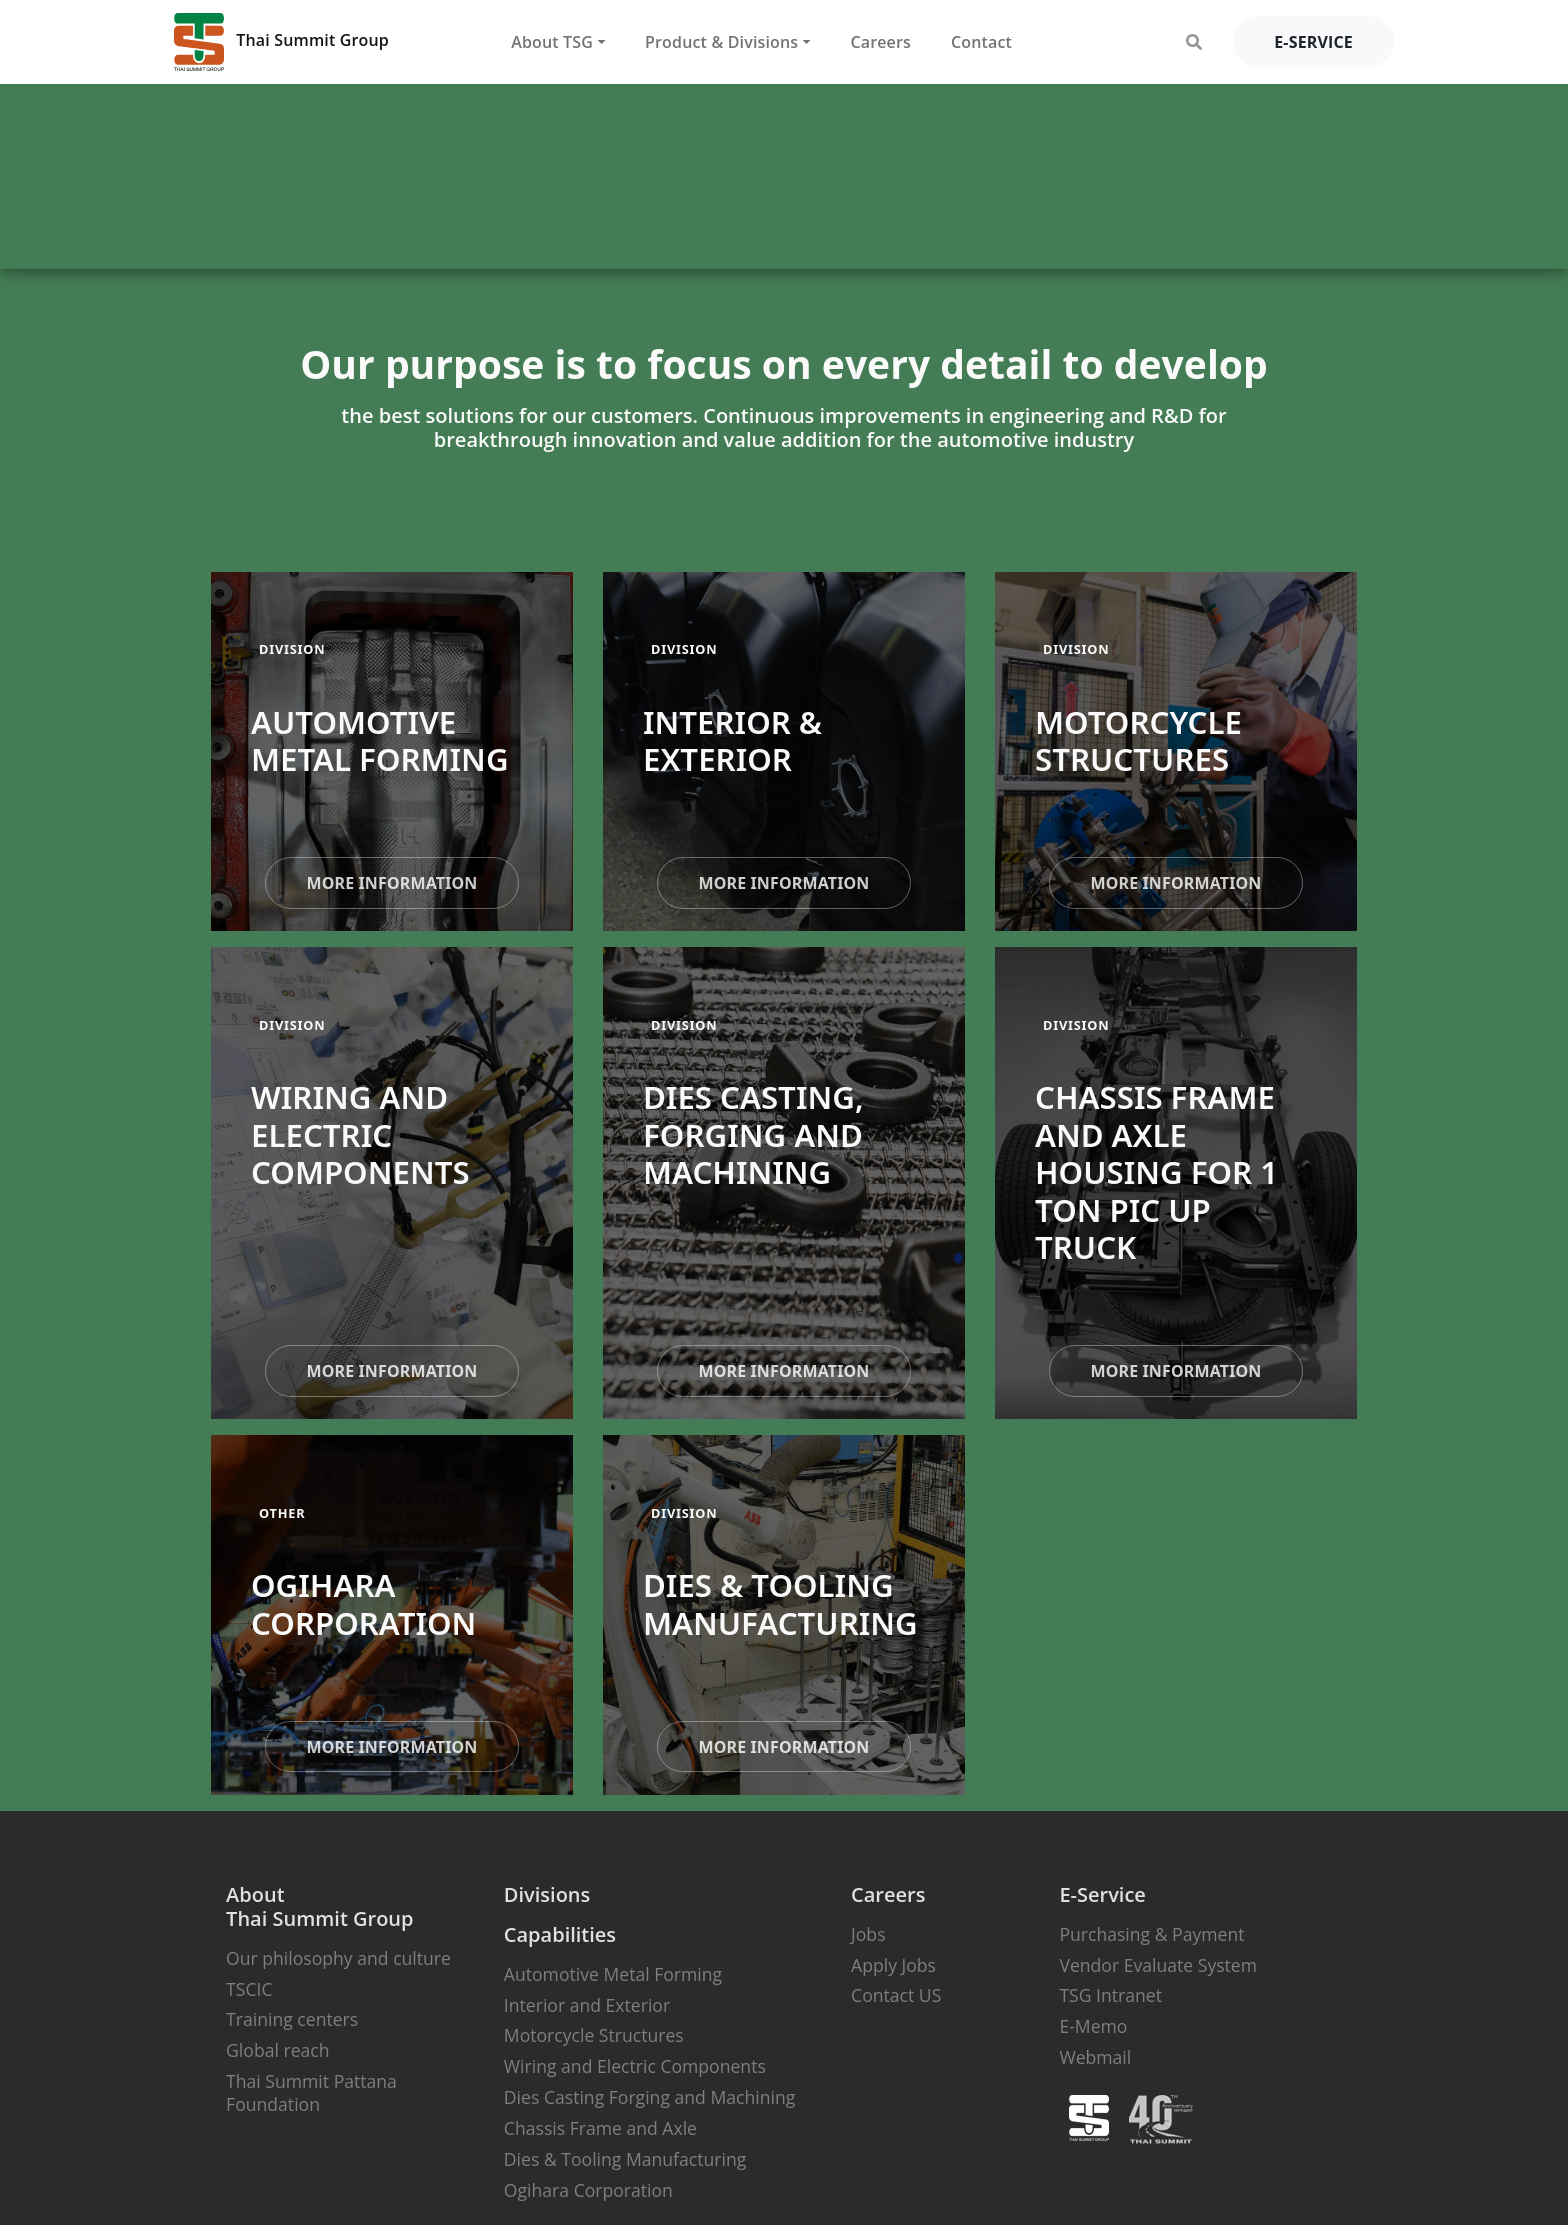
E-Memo (1093, 2026)
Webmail (1095, 2057)
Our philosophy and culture (338, 1958)
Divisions (547, 1894)
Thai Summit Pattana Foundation (311, 2092)
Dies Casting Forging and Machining (649, 2097)
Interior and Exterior (587, 2005)
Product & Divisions (721, 42)
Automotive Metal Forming (613, 1974)
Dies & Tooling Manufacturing (625, 2159)
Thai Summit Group (281, 42)
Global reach (277, 2050)
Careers (880, 42)
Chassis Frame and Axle (600, 2128)
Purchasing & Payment (1151, 1934)
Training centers (292, 2019)
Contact (981, 42)
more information (391, 883)
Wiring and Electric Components (635, 2066)
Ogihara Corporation (588, 2190)
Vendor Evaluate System (1158, 1965)
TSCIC (249, 1989)
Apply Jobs (893, 1965)
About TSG (552, 42)
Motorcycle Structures (594, 2035)
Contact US (896, 1995)
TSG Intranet (1110, 1995)
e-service (1313, 42)
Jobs (868, 1934)
